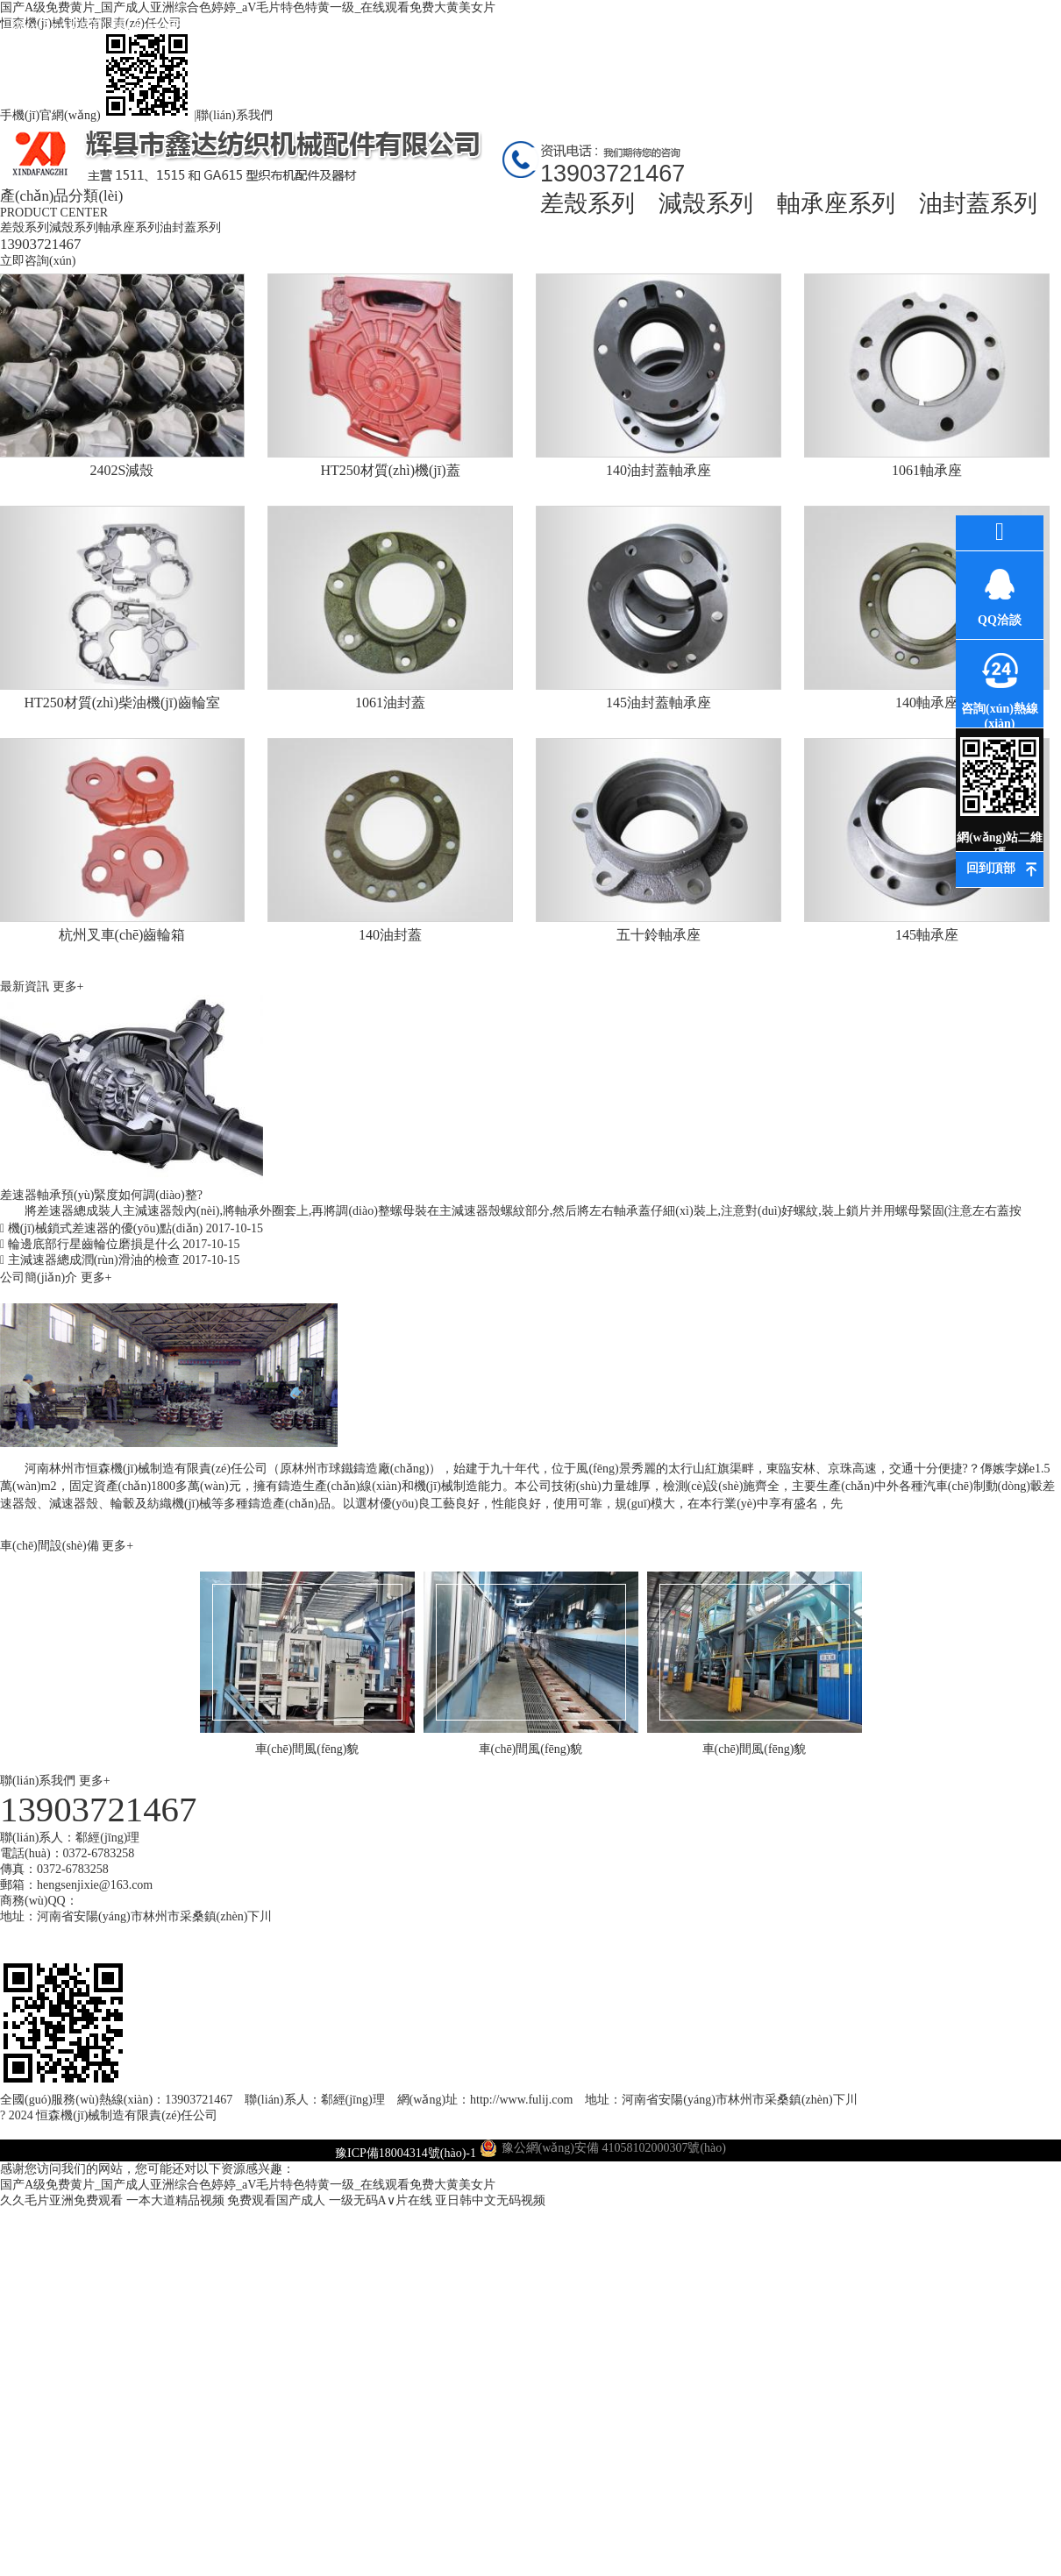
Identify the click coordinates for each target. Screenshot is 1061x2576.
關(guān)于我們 (162, 26)
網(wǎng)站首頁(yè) (57, 42)
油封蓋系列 (978, 203)
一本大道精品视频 (175, 2200)
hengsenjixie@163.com (95, 1884)
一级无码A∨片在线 (380, 2200)
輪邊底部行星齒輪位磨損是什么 (119, 1244)
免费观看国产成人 (276, 2200)
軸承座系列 (836, 203)
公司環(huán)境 (478, 26)
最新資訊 (372, 26)
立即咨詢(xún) (37, 260)
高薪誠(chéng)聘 (794, 42)
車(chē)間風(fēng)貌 (689, 42)
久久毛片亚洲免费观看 (61, 2200)
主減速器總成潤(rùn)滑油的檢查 (119, 1260)
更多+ (68, 986)
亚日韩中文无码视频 (490, 2200)
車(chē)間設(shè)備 (51, 1545)
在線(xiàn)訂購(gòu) (899, 42)
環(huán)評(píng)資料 (583, 42)
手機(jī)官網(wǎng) (97, 115)
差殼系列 (587, 203)
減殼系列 (706, 203)
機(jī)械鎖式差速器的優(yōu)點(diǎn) (131, 1228)
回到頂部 (990, 868)
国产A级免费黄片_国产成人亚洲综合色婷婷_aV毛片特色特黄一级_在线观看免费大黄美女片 (247, 2184)
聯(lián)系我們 (234, 115)
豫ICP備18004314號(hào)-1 (405, 2153)
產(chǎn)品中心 (267, 26)
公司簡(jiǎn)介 (40, 1277)
